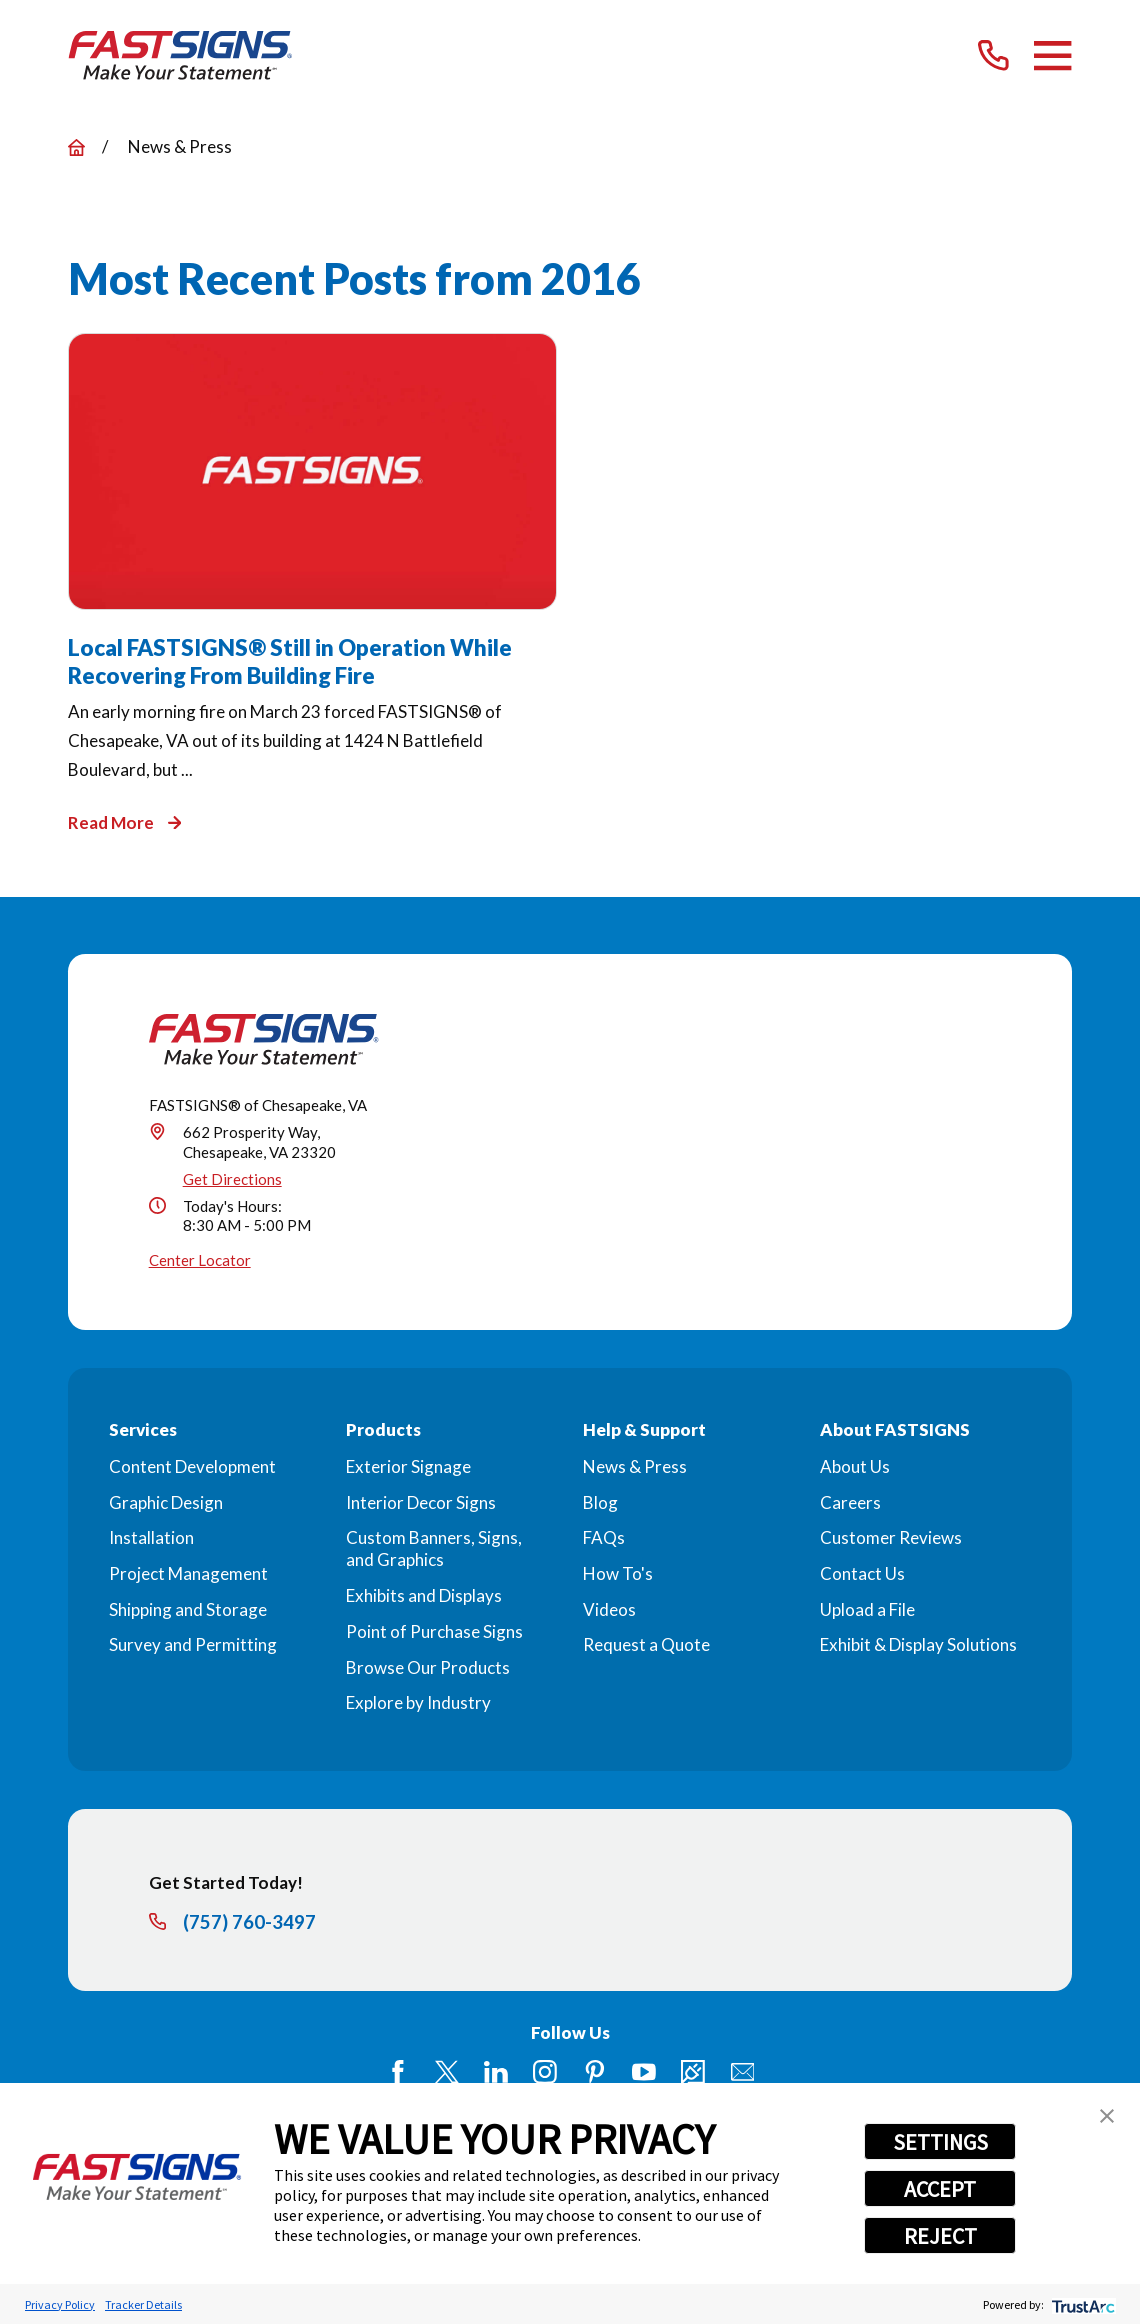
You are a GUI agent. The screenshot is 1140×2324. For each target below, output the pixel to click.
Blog (600, 1502)
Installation (151, 1537)
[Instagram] (545, 2072)
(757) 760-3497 (249, 1922)
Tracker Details (143, 2304)
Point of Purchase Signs (434, 1631)
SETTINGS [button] (940, 2142)
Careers (850, 1502)
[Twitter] (447, 2072)
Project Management (188, 1573)
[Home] (180, 55)
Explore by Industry (418, 1702)
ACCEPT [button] (940, 2189)
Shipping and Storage (188, 1609)
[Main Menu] (1052, 55)
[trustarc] (1081, 2304)
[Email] (743, 2072)
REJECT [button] (940, 2236)
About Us (855, 1466)
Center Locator (200, 1260)
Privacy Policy (60, 2304)
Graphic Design (166, 1502)
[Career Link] (693, 2072)
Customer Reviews (891, 1537)
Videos (609, 1609)
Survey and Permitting (193, 1644)
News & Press (635, 1466)
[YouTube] (644, 2072)
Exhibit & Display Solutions (918, 1644)
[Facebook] (398, 2072)
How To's (618, 1573)
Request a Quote (646, 1644)
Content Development (192, 1466)
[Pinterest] (595, 2072)
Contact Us (862, 1573)
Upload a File (867, 1609)
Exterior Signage (408, 1466)
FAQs (604, 1537)
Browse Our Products (428, 1667)
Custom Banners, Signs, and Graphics (434, 1548)
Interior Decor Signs (421, 1502)
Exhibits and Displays (424, 1595)
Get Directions (232, 1179)
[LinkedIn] (496, 2072)
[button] (1107, 2116)
